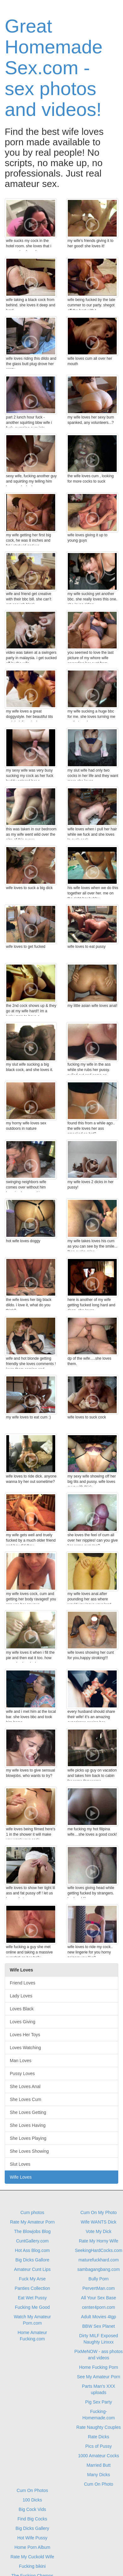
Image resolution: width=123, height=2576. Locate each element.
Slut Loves (20, 2164)
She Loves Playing (28, 2138)
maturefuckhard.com (99, 2259)
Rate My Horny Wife (98, 2240)
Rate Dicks (98, 2436)
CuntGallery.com (32, 2240)
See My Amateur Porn (98, 2376)
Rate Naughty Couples (98, 2427)
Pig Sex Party (98, 2401)
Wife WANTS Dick (98, 2221)
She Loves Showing (29, 2151)
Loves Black (21, 2008)
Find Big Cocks (32, 2518)
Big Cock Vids (32, 2509)
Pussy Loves (22, 2073)
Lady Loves (21, 1995)
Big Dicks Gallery (32, 2528)
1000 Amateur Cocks (98, 2455)
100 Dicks (32, 2499)
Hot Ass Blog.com (32, 2250)
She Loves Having (28, 2125)
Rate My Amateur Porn (32, 2221)
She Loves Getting (28, 2112)
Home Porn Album (32, 2547)
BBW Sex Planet (98, 2326)
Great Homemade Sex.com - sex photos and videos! (53, 67)
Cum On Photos (32, 2490)
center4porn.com (98, 2307)
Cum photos (32, 2212)
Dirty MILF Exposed (98, 2335)
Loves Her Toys (25, 2034)
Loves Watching (25, 2047)
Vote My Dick (99, 2231)
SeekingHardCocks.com (98, 2250)
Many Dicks (98, 2474)
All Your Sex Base (98, 2297)
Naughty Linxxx (99, 2341)
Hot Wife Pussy (32, 2537)
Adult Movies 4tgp (98, 2316)
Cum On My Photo (98, 2212)
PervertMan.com (98, 2288)
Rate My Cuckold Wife (32, 2556)
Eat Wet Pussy (32, 2297)
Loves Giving (22, 2021)
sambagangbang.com (98, 2269)
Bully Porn (99, 2278)
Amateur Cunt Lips (32, 2269)
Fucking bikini (32, 2566)
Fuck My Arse (32, 2278)
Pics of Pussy (98, 2446)
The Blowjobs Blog (32, 2231)
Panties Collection (32, 2288)
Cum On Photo (98, 2484)
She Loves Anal (25, 2086)
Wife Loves (21, 2177)
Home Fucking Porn (98, 2367)
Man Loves (20, 2060)
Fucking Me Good (32, 2307)
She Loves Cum (25, 2099)
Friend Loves (22, 1982)
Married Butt (98, 2465)
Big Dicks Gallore (32, 2259)
